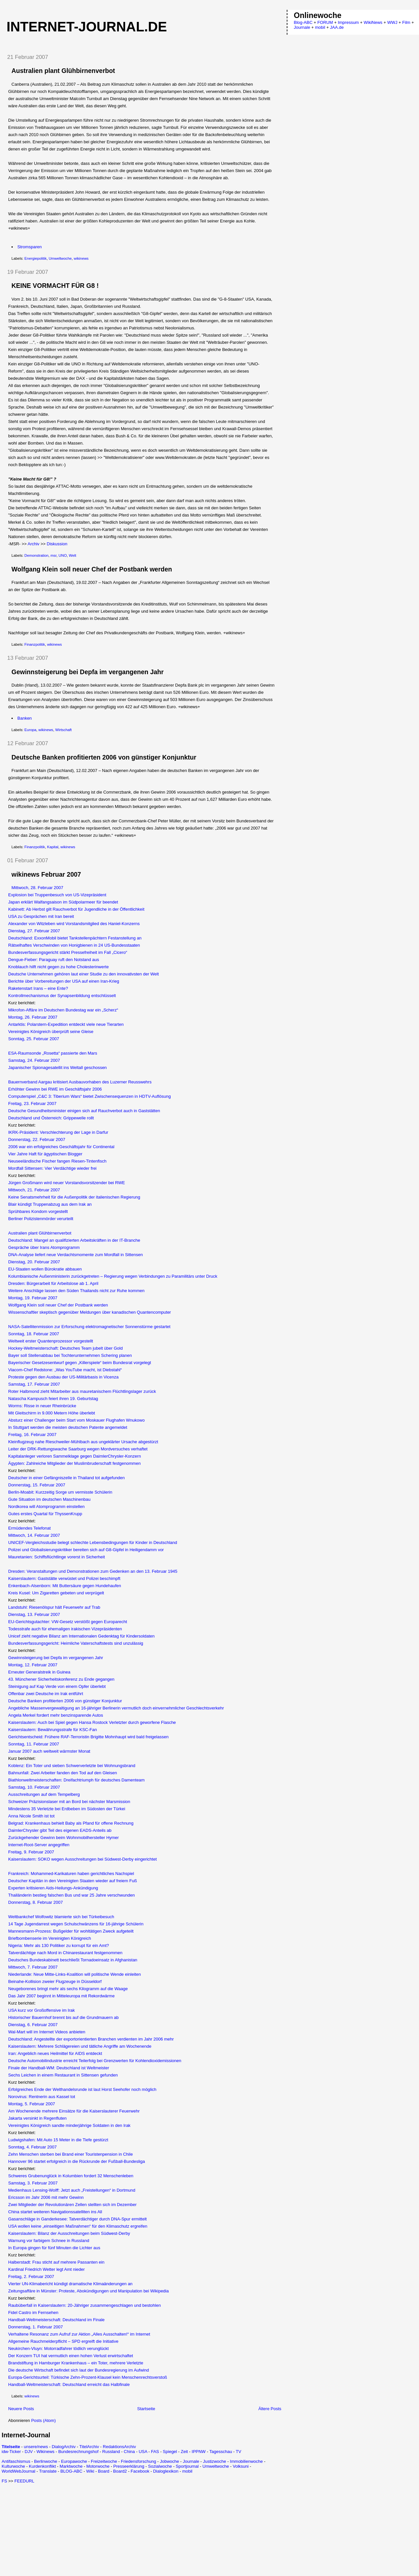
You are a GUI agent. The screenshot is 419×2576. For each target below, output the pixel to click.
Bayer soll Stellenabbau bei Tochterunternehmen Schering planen (70, 1355)
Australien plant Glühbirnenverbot (63, 70)
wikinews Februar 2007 (46, 874)
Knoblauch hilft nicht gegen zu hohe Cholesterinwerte (58, 966)
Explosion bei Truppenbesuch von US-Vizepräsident (57, 894)
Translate (48, 2471)
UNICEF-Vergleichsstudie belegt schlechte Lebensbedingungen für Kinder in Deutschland (92, 1542)
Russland (111, 2451)
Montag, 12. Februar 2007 (32, 1664)
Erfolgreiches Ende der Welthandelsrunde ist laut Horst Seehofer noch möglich (82, 2089)
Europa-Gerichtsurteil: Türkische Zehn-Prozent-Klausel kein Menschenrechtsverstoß (87, 2377)
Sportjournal (187, 2466)
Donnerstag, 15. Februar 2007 (36, 1484)
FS (4, 2481)
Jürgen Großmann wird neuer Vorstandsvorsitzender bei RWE (66, 1182)
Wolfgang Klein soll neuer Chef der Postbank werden (91, 569)
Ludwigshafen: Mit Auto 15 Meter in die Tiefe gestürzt (58, 2139)
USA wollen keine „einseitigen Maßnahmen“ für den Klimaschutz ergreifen (77, 2226)
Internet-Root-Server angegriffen (38, 1844)
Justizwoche (214, 2461)
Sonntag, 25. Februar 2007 (33, 1038)
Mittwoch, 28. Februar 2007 (37, 887)
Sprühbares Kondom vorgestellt (38, 1211)
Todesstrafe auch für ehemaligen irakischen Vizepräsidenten (65, 1628)
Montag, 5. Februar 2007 (31, 2103)
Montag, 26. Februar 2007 (32, 1017)
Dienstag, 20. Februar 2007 (34, 1261)
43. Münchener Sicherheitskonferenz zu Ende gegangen (61, 1679)
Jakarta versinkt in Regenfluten (37, 2118)
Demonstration (36, 555)
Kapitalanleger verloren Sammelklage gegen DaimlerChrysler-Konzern (74, 1456)
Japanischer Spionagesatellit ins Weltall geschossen (57, 1067)
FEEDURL (24, 2481)
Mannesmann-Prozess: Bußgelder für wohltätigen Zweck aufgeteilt (71, 1931)
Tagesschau (220, 2451)
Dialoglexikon (165, 2471)
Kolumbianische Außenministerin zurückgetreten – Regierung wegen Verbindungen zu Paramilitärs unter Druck (112, 1276)
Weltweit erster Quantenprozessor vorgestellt (50, 1341)
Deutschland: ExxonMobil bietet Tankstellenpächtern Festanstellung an (74, 938)
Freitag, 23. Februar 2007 (32, 1103)
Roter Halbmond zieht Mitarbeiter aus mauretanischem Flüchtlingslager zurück (82, 1391)
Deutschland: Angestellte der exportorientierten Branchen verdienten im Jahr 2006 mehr (91, 2039)
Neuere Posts (21, 2408)
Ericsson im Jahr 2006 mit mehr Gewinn (45, 2197)
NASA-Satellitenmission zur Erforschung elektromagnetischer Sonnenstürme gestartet (89, 1326)
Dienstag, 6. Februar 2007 (33, 2024)
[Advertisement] (57, 2529)
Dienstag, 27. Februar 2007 (34, 930)
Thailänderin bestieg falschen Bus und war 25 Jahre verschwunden (71, 1895)
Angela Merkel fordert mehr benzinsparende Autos (55, 1715)
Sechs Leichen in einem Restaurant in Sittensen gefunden (63, 2075)
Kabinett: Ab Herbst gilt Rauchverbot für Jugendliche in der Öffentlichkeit (76, 909)
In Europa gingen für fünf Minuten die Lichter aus (54, 2247)
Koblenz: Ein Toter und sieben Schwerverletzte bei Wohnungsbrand (71, 1765)
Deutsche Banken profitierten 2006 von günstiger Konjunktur (103, 757)
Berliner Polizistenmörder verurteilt (40, 1218)
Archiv (33, 543)
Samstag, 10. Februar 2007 (34, 1787)
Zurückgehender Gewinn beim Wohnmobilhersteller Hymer (63, 1837)
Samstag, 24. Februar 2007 (34, 1060)
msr (53, 555)
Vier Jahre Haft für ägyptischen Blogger (45, 1153)
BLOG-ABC (71, 2471)
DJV (29, 2451)
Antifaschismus (16, 2461)
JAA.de (337, 27)
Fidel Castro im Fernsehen (33, 2312)
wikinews (81, 258)
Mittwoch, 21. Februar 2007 (34, 1189)
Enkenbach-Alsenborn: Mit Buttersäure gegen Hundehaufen (64, 1585)
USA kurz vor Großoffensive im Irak (41, 2010)
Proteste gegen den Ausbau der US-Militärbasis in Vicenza (63, 1377)
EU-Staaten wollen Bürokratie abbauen (45, 1269)
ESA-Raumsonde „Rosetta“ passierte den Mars (52, 1053)
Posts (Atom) (43, 2420)
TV (238, 2451)
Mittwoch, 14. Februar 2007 (34, 1535)
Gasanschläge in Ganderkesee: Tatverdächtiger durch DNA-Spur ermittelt (77, 2219)
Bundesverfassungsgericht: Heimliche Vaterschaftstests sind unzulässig (75, 1643)
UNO (63, 555)
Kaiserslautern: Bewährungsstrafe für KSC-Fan (52, 1729)
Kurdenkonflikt (42, 2466)
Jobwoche (169, 2461)
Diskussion (57, 543)
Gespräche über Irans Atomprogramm (44, 1247)
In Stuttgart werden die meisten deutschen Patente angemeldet (67, 1427)
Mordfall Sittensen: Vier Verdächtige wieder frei (52, 1168)
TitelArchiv (89, 2446)
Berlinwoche (45, 2461)
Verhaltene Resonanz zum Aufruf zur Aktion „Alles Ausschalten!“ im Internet (79, 2334)
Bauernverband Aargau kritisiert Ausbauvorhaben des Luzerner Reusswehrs (80, 1081)
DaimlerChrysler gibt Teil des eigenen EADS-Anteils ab (60, 1830)
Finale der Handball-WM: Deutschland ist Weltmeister (58, 2067)
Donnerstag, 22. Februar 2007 (36, 1139)
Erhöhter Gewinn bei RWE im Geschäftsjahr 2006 (55, 1089)
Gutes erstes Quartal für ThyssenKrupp (45, 1513)
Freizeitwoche (104, 2461)
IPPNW (199, 2451)
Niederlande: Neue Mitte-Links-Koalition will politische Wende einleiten (74, 1974)
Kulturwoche (13, 2466)
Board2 (120, 2471)
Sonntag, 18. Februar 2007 (33, 1333)
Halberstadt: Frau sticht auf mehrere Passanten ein (56, 2262)
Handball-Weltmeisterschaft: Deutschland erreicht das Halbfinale (69, 2384)
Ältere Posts (269, 2408)
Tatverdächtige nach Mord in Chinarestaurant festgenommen (65, 1952)
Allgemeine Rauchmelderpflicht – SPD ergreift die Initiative (63, 2341)
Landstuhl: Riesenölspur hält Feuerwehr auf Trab (54, 1607)
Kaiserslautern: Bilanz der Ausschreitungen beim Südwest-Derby (69, 2233)
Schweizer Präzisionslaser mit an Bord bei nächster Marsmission (69, 1801)
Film (406, 22)
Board (103, 2471)
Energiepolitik (36, 258)
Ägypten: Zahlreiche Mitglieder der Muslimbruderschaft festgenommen (74, 1463)
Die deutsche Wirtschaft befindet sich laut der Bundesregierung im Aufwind (78, 2370)
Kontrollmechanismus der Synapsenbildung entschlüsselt (62, 995)
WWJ (392, 22)
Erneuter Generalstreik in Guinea (39, 1672)
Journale (191, 2461)
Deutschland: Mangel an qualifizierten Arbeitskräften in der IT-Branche (74, 1240)
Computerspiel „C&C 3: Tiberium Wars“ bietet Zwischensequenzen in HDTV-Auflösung (89, 1096)
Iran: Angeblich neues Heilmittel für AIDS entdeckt (55, 2053)
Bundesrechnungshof (78, 2451)
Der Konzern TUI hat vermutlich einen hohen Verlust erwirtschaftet (70, 2355)
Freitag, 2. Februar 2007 (31, 2276)
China (129, 2451)
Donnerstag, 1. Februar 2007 (35, 2326)
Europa (30, 730)
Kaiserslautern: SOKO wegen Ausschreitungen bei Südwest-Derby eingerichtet (82, 1859)
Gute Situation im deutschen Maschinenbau (49, 1499)
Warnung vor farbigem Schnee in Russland (48, 2240)
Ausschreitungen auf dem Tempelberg (44, 1794)
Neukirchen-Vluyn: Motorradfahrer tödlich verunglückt (58, 2348)
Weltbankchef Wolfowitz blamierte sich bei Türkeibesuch (61, 1916)
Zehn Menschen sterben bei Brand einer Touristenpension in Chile (70, 2154)
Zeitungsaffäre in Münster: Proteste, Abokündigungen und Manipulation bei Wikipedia (88, 2290)
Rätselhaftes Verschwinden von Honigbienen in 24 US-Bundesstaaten (74, 945)
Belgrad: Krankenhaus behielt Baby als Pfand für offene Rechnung (71, 1823)
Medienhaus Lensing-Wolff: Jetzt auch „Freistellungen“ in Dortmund (71, 2190)
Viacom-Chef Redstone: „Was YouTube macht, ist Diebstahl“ (65, 1369)
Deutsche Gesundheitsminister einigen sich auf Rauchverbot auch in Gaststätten (84, 1110)
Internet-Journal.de (87, 26)
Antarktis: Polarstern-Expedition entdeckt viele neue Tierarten (66, 1024)
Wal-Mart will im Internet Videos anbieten (46, 2031)
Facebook (140, 2471)
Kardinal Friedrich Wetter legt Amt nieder (46, 2269)
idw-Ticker (11, 2451)
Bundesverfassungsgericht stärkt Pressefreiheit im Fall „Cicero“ (67, 952)
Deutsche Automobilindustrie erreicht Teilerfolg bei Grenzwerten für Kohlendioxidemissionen (94, 2060)
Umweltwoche (60, 258)
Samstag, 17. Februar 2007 (34, 1384)
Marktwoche (71, 2466)
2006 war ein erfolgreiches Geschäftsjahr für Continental (61, 1146)
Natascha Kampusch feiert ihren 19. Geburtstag (53, 1398)
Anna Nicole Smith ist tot (31, 1816)
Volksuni (240, 2466)
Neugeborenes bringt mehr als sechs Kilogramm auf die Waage (68, 1988)
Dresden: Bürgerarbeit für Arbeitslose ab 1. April (53, 1283)
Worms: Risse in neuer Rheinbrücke (42, 1405)
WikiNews (373, 22)
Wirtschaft (63, 730)
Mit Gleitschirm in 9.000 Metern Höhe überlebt (51, 1413)
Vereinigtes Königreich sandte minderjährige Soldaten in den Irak (69, 2125)
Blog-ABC (303, 22)
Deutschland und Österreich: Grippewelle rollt (51, 1117)
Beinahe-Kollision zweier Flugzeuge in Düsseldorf (54, 1981)
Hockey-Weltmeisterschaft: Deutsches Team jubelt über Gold (65, 1348)
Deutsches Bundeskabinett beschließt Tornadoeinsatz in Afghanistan (72, 1959)
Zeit (184, 2451)
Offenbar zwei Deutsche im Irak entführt (45, 1693)
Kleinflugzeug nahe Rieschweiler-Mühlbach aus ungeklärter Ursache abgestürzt (83, 1441)
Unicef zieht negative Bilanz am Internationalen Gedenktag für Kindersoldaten (81, 1636)
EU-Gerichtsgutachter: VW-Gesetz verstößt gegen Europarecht (67, 1621)
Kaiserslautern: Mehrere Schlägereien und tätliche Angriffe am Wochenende (79, 2046)
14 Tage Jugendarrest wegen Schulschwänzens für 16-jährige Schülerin (75, 1923)
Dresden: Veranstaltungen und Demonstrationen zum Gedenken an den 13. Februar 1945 (92, 1571)
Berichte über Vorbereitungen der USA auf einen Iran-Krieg (63, 981)
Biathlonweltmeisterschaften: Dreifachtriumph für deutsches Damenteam (76, 1780)
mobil (187, 2471)
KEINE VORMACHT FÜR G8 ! (55, 285)
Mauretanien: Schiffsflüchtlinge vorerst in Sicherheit (56, 1556)
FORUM (325, 22)
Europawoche (74, 2461)
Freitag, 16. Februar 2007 (32, 1434)
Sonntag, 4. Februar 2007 (32, 2147)
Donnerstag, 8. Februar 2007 (35, 1902)
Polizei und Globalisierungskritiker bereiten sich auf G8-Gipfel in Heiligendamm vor (86, 1549)
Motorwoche (98, 2466)
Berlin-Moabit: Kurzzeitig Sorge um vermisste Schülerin (60, 1492)
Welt (72, 555)
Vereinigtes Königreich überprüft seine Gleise (50, 1031)
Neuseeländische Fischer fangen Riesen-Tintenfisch (57, 1161)
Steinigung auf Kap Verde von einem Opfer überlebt (57, 1686)
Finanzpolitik (35, 644)
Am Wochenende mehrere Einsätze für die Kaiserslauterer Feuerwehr (74, 2111)
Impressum (348, 22)
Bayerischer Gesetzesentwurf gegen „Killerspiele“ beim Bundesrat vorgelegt (79, 1362)
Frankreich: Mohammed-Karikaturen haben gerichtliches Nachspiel (71, 1873)
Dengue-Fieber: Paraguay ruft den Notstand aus (53, 959)
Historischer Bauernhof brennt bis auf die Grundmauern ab (63, 2017)
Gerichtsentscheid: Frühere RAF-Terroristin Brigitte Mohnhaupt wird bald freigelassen (88, 1736)
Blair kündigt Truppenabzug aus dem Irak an (50, 1204)
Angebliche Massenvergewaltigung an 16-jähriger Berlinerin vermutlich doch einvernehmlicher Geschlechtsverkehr (116, 1708)
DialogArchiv (64, 2446)
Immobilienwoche (246, 2461)
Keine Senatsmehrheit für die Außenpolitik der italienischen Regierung (74, 1197)
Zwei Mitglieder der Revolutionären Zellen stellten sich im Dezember (72, 2204)
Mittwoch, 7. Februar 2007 (33, 1967)
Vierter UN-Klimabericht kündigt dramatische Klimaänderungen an (70, 2283)
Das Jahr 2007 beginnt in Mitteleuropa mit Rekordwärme (61, 1995)
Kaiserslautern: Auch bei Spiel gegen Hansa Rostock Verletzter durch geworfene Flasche (92, 1722)
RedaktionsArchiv (119, 2446)
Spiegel (170, 2451)
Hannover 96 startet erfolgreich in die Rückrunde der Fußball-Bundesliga (76, 2161)
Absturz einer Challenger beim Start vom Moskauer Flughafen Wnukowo (76, 1420)
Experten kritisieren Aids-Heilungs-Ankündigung (53, 1887)
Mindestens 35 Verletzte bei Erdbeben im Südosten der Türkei (66, 1808)
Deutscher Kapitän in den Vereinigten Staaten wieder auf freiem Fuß (72, 1880)
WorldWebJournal (18, 2471)
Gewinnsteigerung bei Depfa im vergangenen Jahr (87, 671)
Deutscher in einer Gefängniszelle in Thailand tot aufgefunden (66, 1477)
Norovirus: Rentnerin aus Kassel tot (41, 2096)
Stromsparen (29, 246)
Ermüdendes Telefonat (29, 1528)
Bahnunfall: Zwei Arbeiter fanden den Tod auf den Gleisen (62, 1772)
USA (143, 2451)
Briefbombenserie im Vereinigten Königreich (49, 1938)
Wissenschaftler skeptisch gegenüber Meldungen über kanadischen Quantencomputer (89, 1312)
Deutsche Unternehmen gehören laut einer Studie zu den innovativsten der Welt (83, 974)
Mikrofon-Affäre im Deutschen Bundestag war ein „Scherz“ (63, 1010)
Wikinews (45, 2451)
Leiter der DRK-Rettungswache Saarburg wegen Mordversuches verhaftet (78, 1448)
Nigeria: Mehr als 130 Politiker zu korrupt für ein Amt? (58, 1945)
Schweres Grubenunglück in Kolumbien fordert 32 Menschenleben (70, 2175)
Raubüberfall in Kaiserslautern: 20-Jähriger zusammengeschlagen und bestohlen (84, 2305)
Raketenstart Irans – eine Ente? (38, 988)
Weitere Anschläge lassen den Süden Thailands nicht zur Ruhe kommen (76, 1290)
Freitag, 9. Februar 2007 (31, 1851)
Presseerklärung (128, 2466)
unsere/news (36, 2446)
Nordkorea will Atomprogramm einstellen (46, 1506)
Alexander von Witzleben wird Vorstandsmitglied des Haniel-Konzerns (74, 923)
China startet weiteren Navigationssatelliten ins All (55, 2211)
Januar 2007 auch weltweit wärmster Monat (49, 1751)
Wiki (90, 2471)
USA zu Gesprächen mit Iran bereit (41, 916)
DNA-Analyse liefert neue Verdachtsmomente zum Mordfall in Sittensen (75, 1254)
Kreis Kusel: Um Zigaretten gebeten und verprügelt (56, 1592)
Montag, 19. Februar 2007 (32, 1297)
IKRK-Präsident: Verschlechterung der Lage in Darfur (58, 1132)
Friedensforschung (138, 2461)
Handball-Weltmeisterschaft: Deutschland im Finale (56, 2319)
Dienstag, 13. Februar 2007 (34, 1614)
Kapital (53, 847)
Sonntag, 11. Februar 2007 (33, 1744)
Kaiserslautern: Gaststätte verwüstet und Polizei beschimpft (64, 1578)
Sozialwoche (160, 2466)
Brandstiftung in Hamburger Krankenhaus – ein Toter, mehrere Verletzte (75, 2362)
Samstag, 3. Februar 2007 (33, 2183)
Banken (24, 718)
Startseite (146, 2408)
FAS (155, 2451)
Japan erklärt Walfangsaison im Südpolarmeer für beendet (63, 902)
